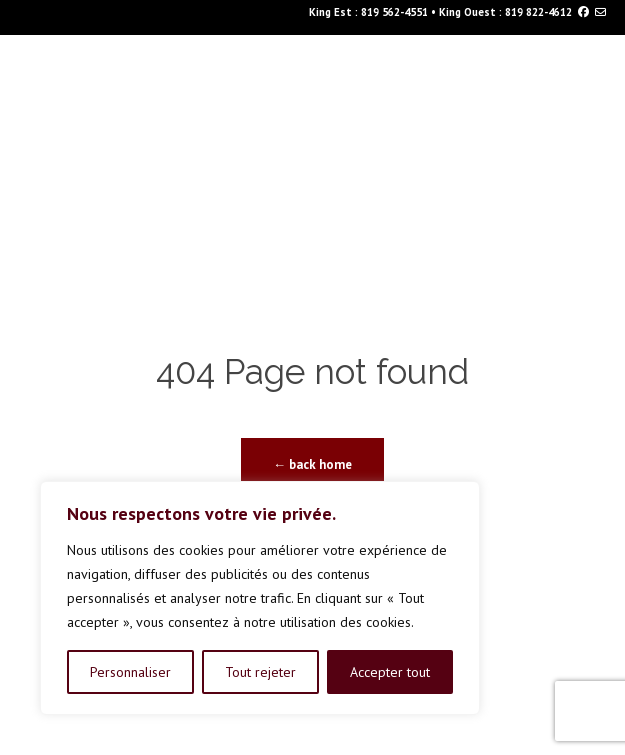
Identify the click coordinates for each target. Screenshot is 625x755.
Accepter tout (390, 672)
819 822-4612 (538, 12)
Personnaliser (130, 672)
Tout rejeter (260, 672)
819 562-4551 (394, 12)
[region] (260, 598)
